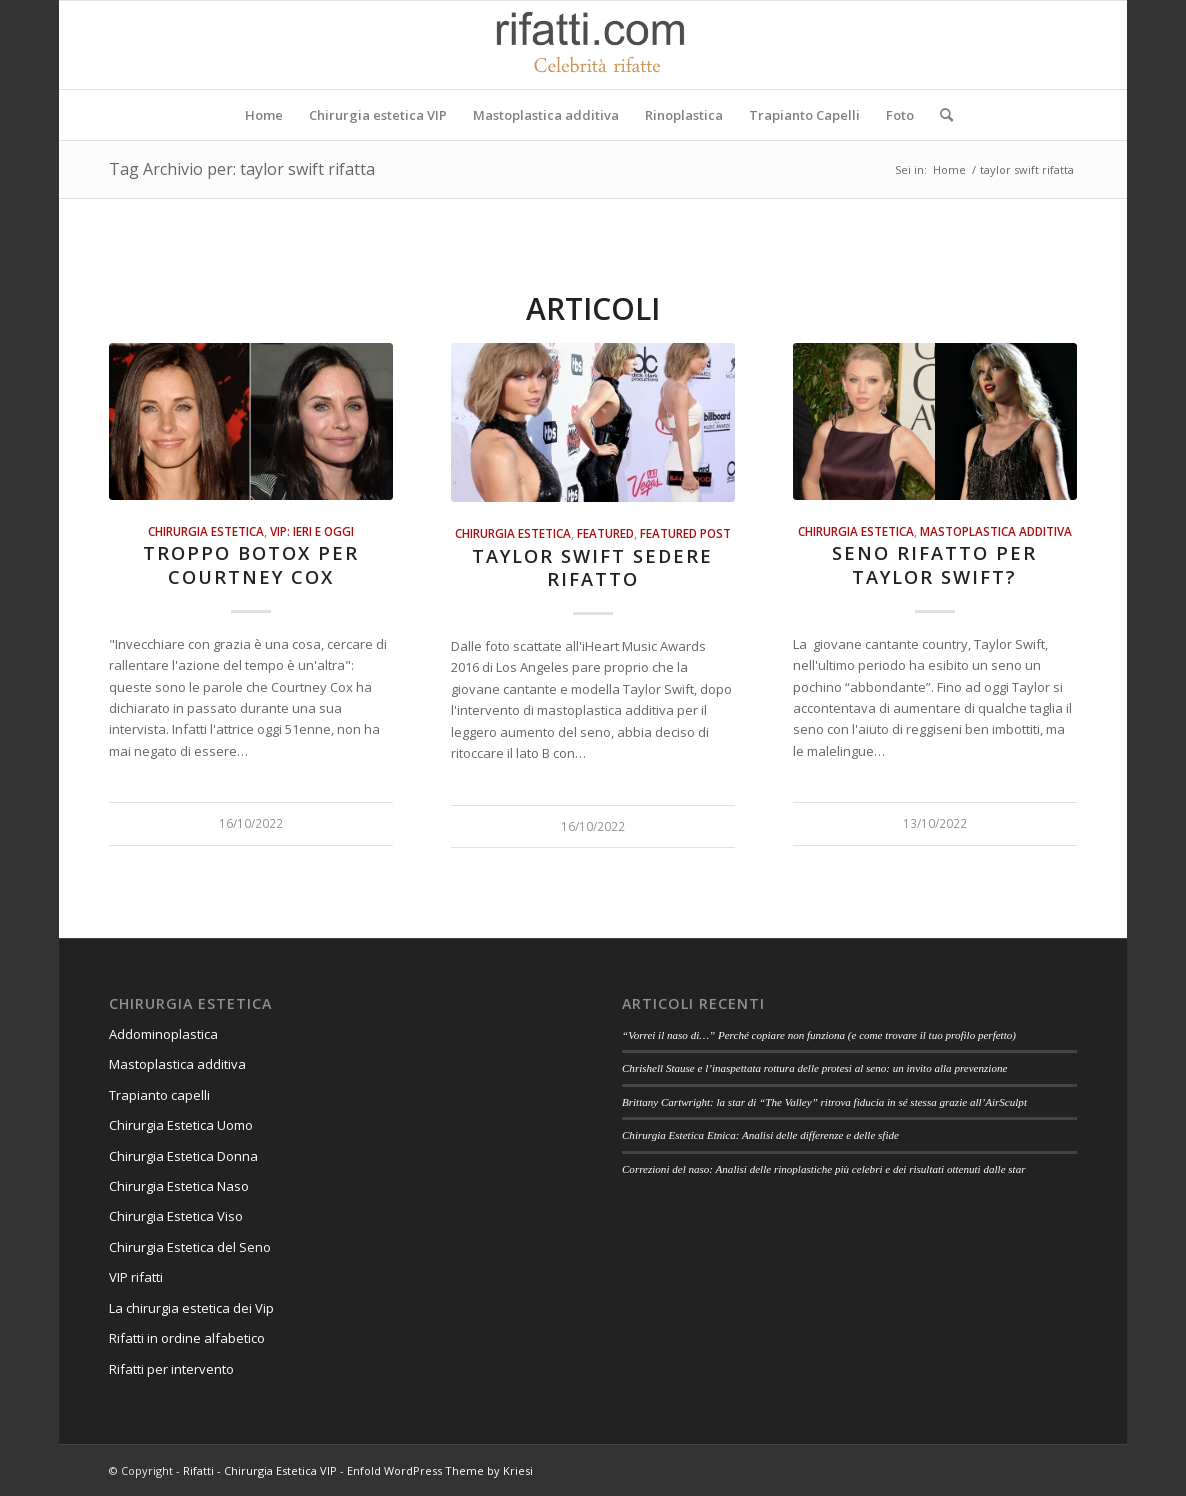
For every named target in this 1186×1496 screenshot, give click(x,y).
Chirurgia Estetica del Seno (190, 1247)
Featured (605, 533)
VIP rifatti (136, 1277)
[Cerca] (940, 115)
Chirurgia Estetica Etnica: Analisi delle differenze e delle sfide (760, 1135)
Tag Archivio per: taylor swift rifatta (242, 169)
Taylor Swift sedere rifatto (592, 568)
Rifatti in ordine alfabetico (187, 1338)
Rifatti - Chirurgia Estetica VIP (260, 1470)
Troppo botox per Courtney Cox (251, 565)
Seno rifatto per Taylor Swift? (934, 565)
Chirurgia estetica (206, 531)
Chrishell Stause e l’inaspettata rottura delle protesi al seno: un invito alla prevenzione (814, 1068)
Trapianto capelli (159, 1095)
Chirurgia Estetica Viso (176, 1216)
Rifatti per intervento (171, 1369)
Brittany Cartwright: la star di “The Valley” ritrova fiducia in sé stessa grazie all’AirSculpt (824, 1102)
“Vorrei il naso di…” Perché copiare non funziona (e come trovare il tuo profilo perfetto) (819, 1035)
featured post (685, 533)
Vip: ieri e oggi (312, 531)
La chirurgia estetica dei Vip (191, 1308)
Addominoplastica (163, 1034)
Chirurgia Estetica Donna (183, 1156)
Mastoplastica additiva (996, 531)
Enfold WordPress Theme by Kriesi (440, 1470)
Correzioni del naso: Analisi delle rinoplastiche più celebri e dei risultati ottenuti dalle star (824, 1169)
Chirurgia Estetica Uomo (181, 1125)
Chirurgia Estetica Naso (179, 1186)
